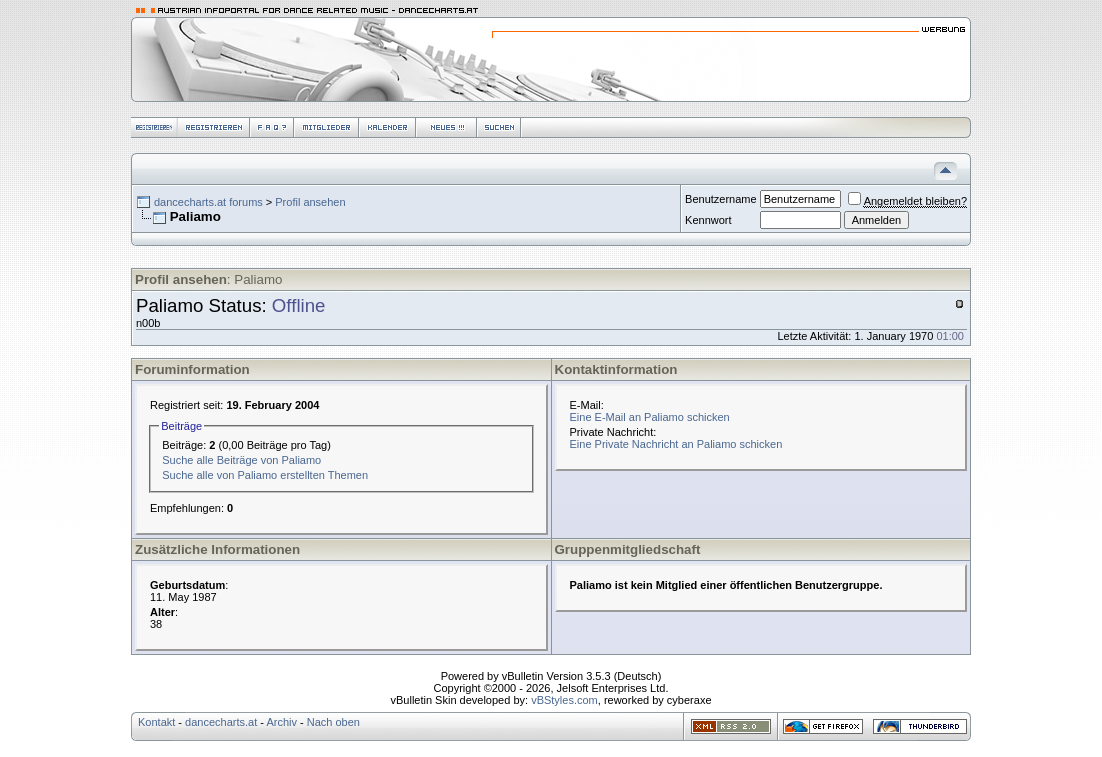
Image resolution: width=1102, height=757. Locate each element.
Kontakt (156, 722)
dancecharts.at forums (208, 202)
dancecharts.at (221, 722)
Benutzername (721, 199)
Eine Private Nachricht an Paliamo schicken (676, 444)
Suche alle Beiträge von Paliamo (241, 460)
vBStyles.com (564, 700)
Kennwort (708, 220)
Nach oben (333, 722)
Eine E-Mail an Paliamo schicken (650, 417)
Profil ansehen (310, 202)
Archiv (281, 722)
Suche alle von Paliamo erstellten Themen (265, 475)
